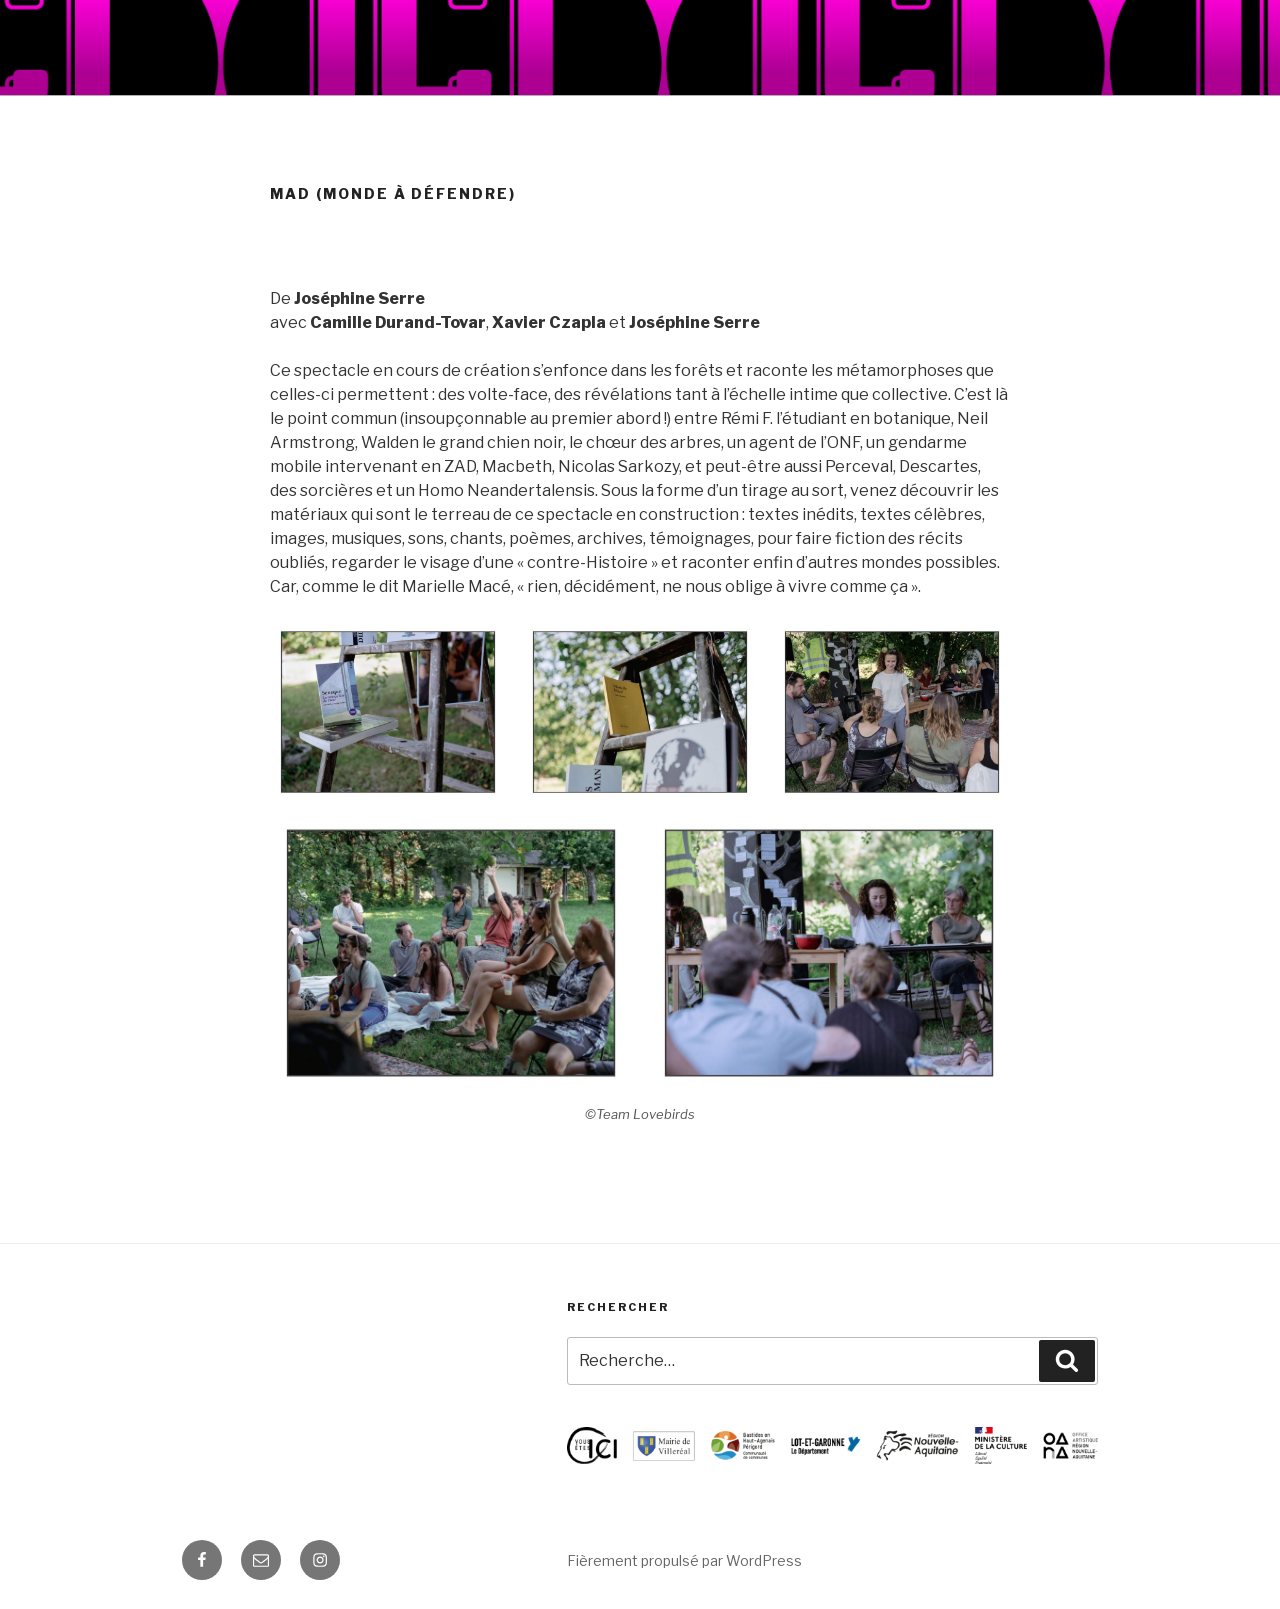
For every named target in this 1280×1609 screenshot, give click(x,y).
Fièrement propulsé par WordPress (684, 1560)
